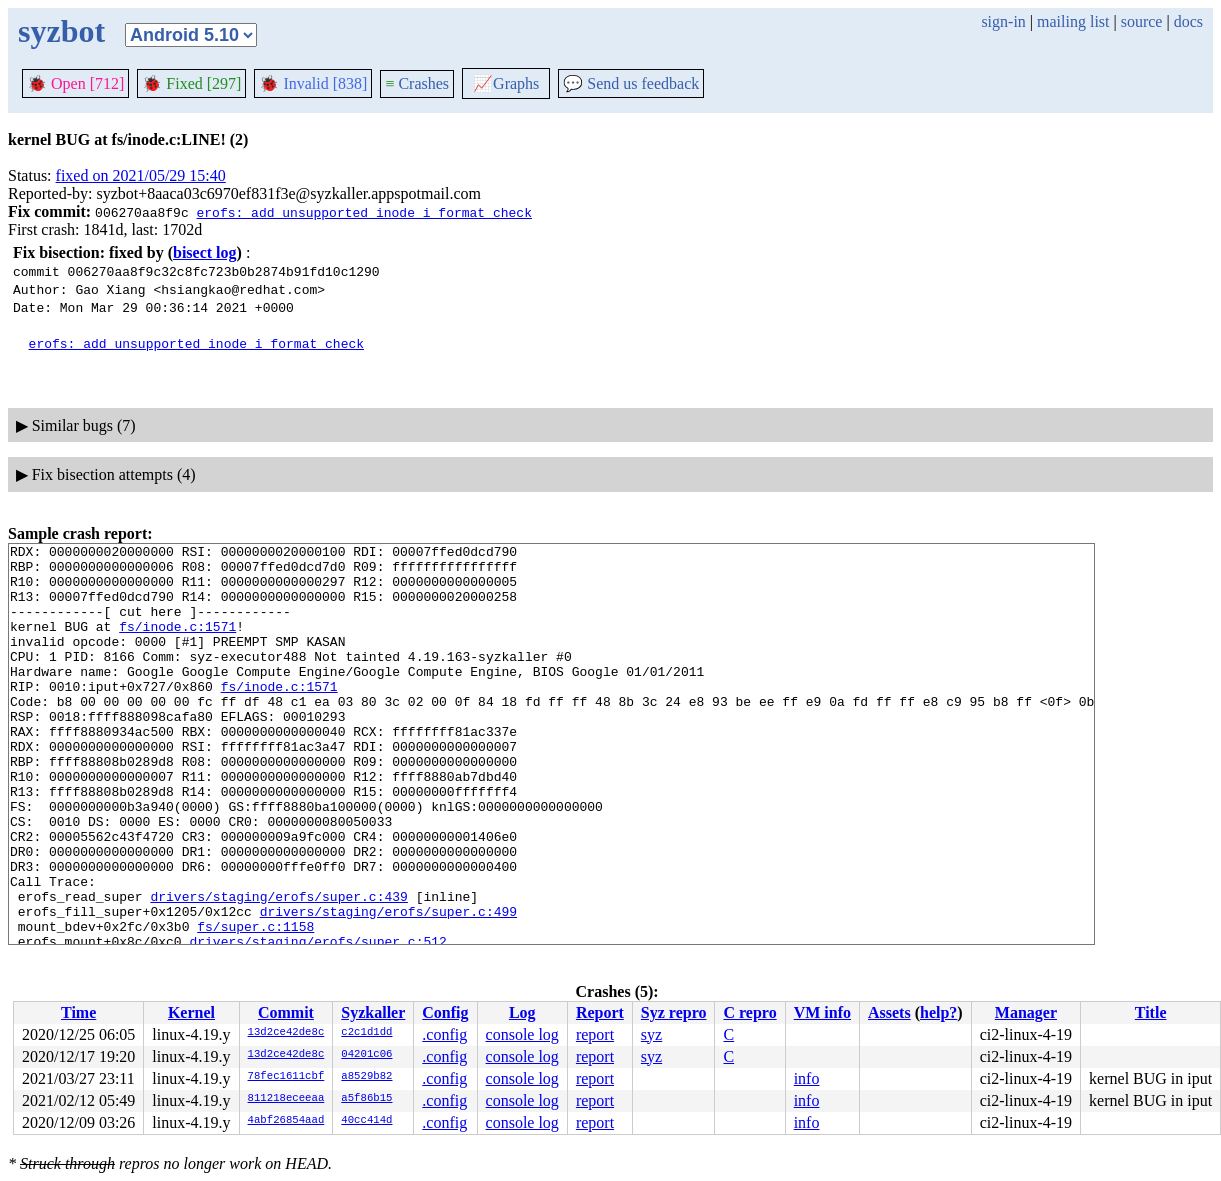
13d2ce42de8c (286, 1033)
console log (522, 1034)
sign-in (1003, 21)
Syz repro (674, 1012)
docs (1188, 21)
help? (938, 1012)
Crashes (417, 83)
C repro (749, 1012)
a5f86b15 (366, 1099)
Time (78, 1012)
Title (1151, 1012)
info (807, 1078)
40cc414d (366, 1121)
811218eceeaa (286, 1099)
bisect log (205, 252)
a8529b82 (366, 1077)
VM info (822, 1012)
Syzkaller (373, 1012)
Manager (1026, 1012)
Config (445, 1012)
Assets (889, 1012)
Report (600, 1012)
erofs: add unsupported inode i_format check (363, 212)
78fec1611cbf (286, 1077)
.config (444, 1034)
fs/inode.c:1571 (177, 644)
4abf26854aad (286, 1121)
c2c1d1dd (366, 1033)
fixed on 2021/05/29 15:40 (141, 175)
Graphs (506, 83)
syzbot (61, 31)
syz (651, 1034)
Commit (286, 1012)
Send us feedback (631, 83)
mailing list (1073, 21)
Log (522, 1012)
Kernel (191, 1012)
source (1142, 21)
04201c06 (366, 1055)
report (595, 1034)
